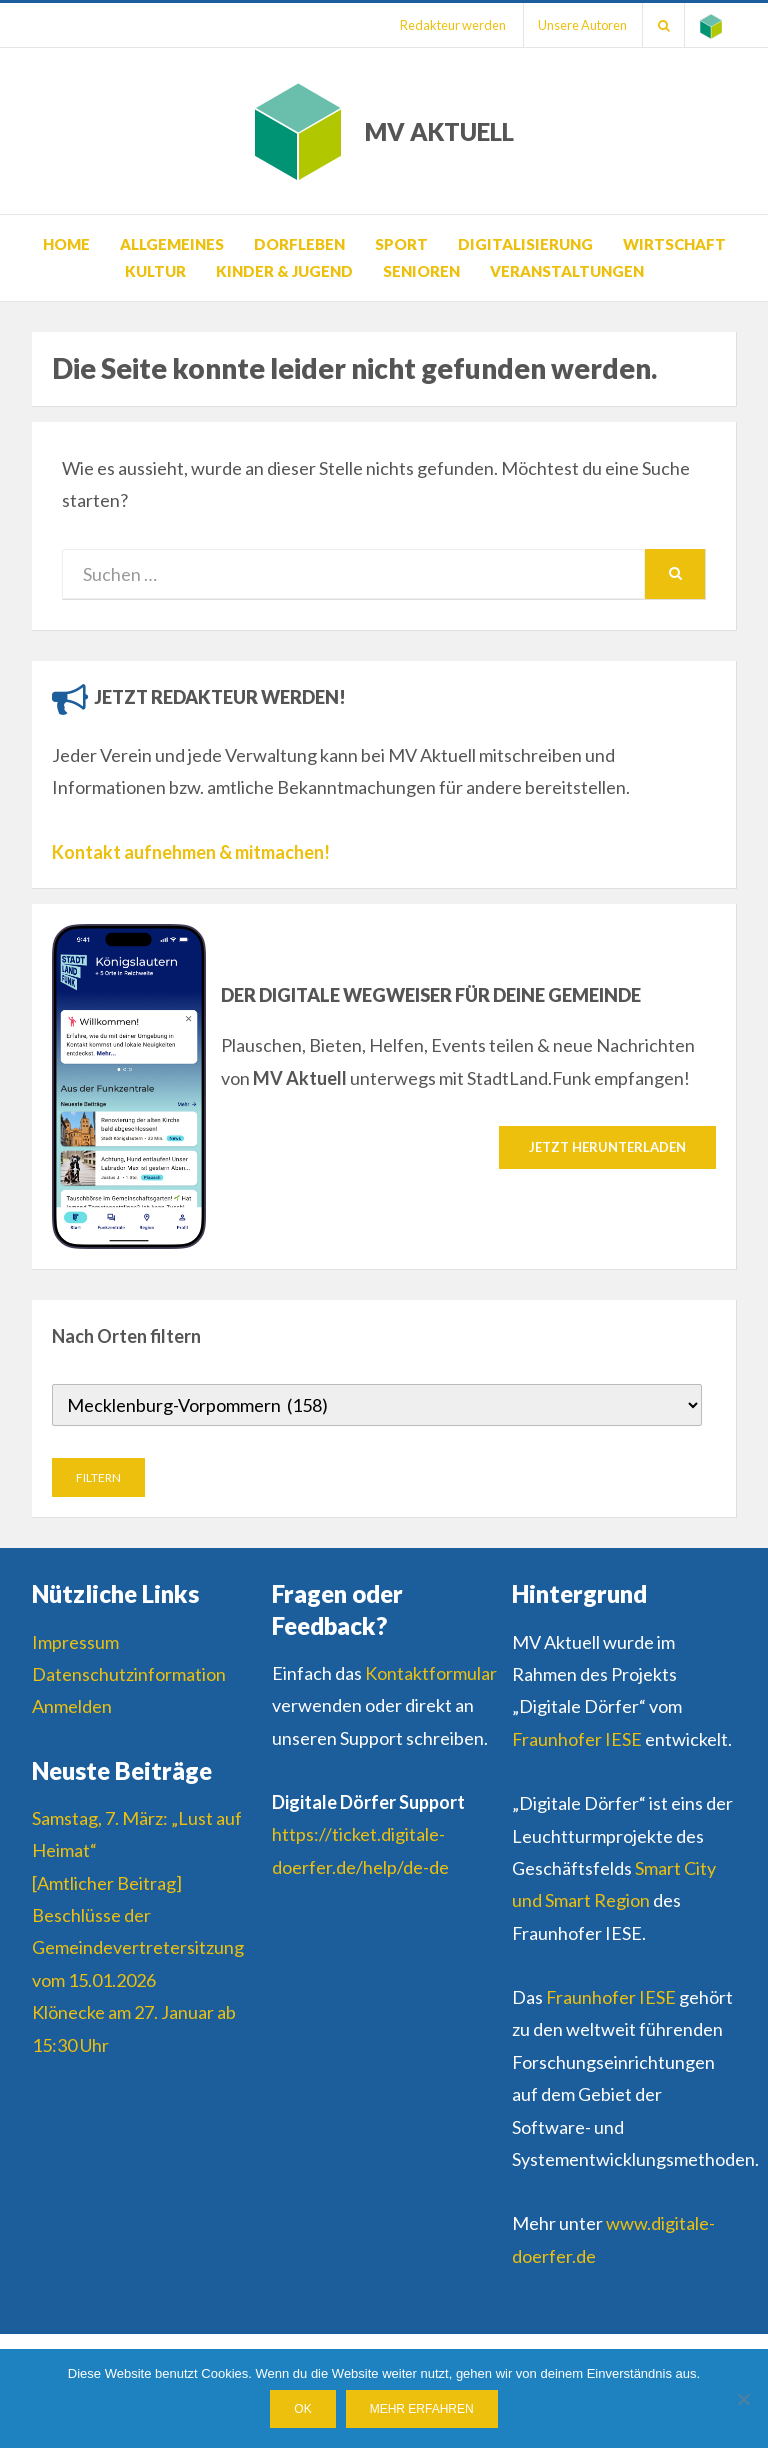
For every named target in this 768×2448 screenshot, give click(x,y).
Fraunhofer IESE (577, 1739)
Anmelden (72, 1706)
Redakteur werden (451, 25)
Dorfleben (299, 244)
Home (66, 244)
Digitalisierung (525, 244)
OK (302, 2409)
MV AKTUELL (439, 131)
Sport (401, 244)
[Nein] (743, 2399)
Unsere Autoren (581, 25)
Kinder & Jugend (284, 271)
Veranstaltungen (567, 271)
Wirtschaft (674, 244)
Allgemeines (172, 244)
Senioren (421, 271)
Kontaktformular (431, 1673)
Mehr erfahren (422, 2409)
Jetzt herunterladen (607, 1147)
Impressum (75, 1642)
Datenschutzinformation (129, 1674)
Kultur (155, 271)
